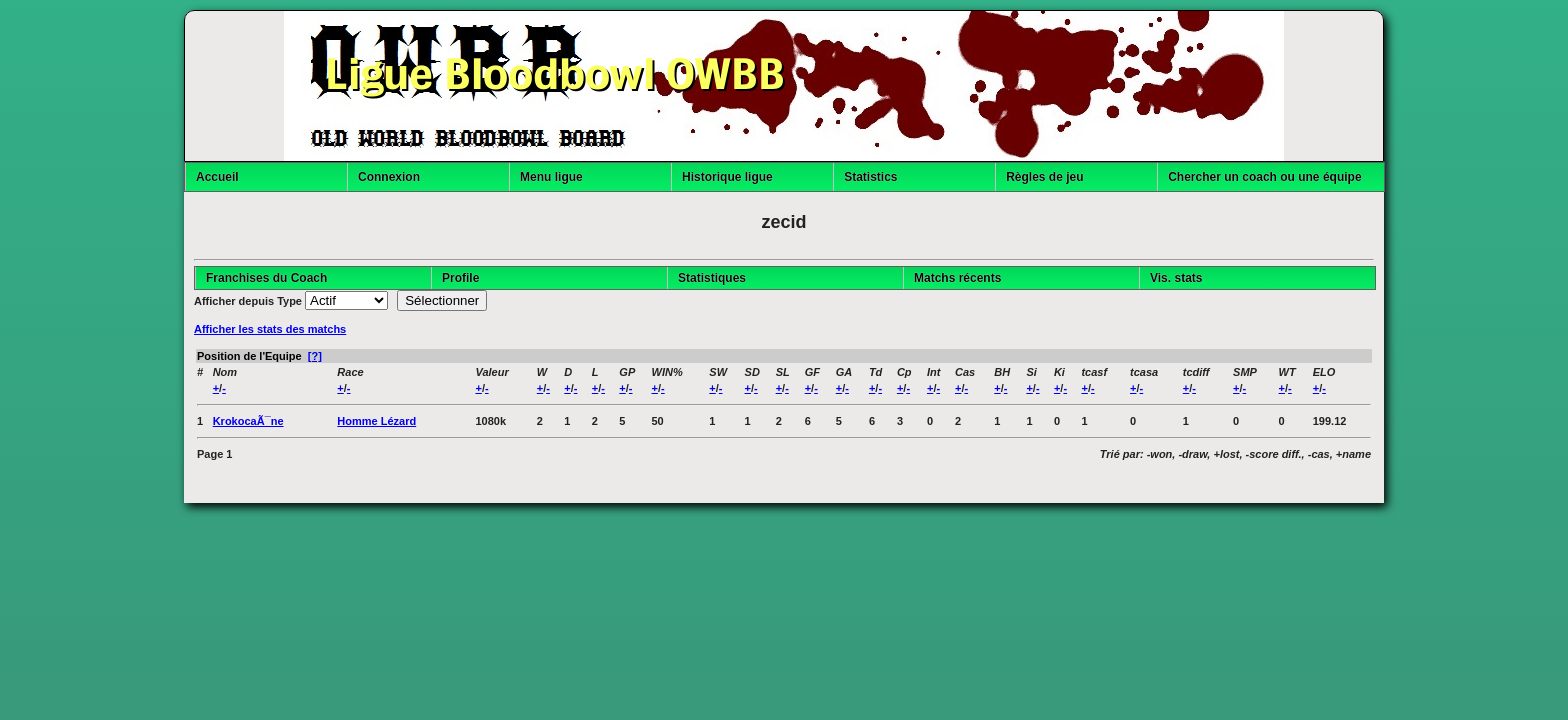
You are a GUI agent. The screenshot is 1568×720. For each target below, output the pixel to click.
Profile (460, 278)
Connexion (389, 177)
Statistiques (712, 278)
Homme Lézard (376, 421)
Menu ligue (551, 177)
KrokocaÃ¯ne (248, 421)
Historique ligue (727, 177)
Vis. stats (1176, 278)
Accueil (217, 177)
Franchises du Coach (266, 278)
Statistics (870, 177)
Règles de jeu (1044, 177)
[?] (315, 356)
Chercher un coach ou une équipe (1264, 177)
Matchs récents (957, 278)
